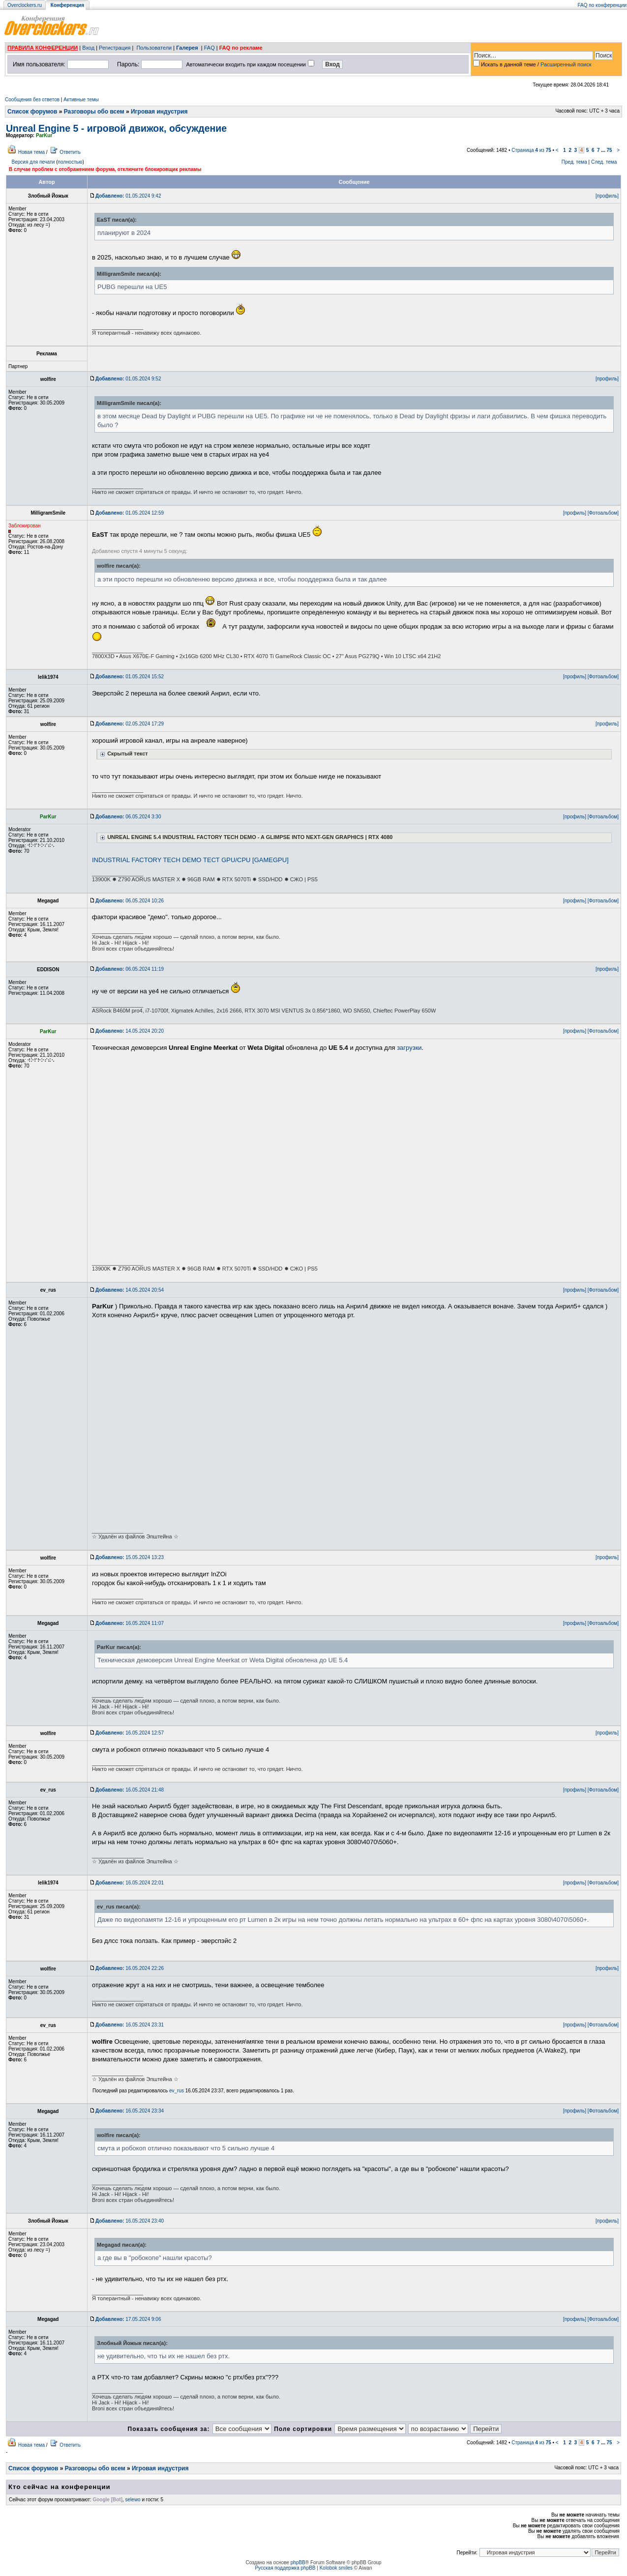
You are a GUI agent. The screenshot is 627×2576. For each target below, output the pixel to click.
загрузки (409, 1047)
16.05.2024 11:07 (129, 1623)
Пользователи (154, 48)
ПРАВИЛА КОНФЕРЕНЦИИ (42, 48)
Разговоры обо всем (94, 111)
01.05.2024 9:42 (128, 196)
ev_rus (176, 2090)
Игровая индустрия (159, 111)
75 (609, 150)
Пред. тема (574, 162)
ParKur (44, 135)
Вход (88, 48)
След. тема (604, 162)
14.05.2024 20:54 (129, 1290)
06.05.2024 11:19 (129, 969)
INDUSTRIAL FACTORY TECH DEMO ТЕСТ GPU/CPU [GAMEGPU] (190, 860)
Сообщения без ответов (32, 99)
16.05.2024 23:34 (129, 2110)
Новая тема (31, 152)
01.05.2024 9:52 (128, 378)
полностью (70, 162)
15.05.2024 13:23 (129, 1557)
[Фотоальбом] (603, 513)
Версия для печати (33, 162)
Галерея (187, 48)
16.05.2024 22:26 (129, 1968)
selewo (133, 2499)
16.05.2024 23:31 (129, 2024)
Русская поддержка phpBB (285, 2568)
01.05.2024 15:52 (129, 676)
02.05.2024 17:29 (129, 723)
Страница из (531, 150)
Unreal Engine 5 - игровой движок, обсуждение (116, 128)
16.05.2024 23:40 (129, 2221)
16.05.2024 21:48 (129, 1790)
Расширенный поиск (566, 64)
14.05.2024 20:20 (129, 1031)
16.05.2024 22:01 (129, 1882)
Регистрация (114, 48)
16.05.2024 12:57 (129, 1733)
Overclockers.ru (24, 5)
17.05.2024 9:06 (128, 2319)
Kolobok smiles (336, 2568)
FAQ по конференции (602, 5)
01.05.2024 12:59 (129, 513)
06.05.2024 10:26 (129, 900)
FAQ (209, 48)
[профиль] (607, 196)
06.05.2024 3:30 (128, 816)
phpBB (298, 2562)
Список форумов (32, 111)
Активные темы (81, 99)
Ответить (70, 152)
